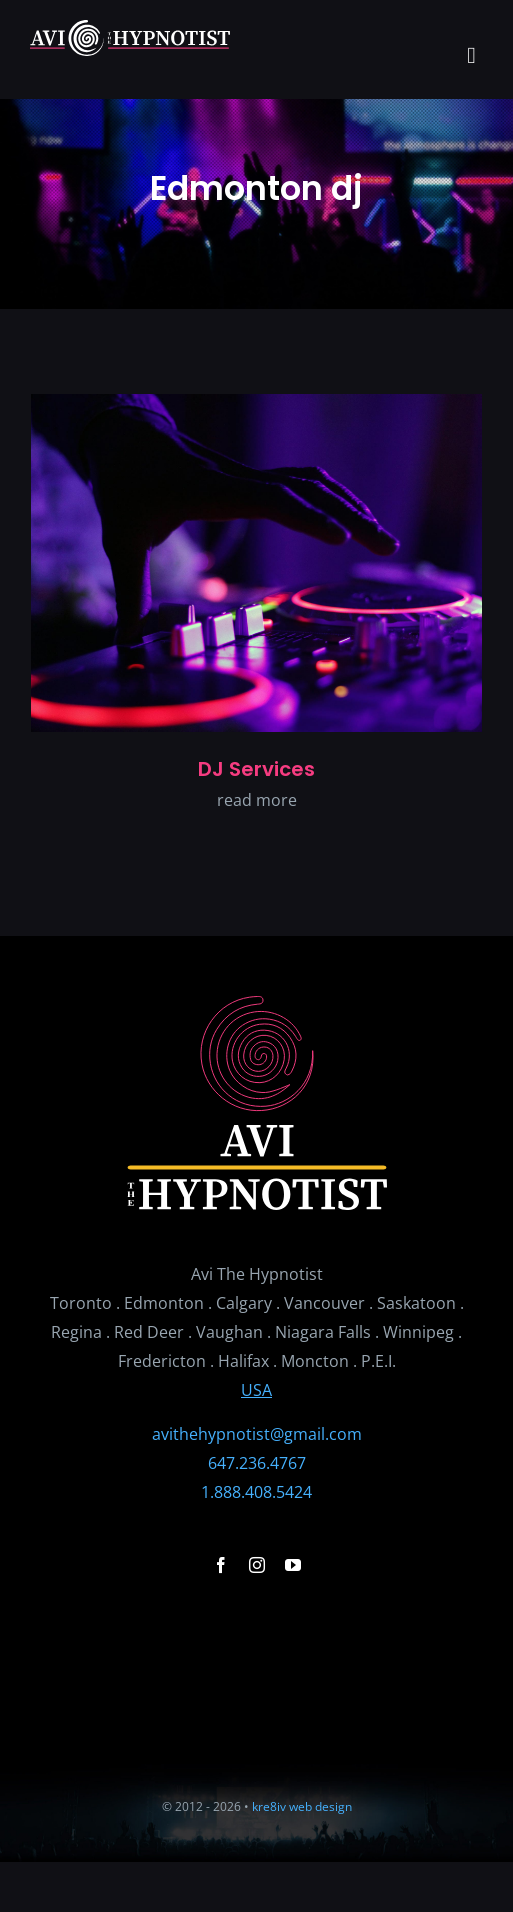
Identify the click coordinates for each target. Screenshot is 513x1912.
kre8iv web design (302, 1806)
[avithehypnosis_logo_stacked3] (257, 1004)
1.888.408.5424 (256, 1492)
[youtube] (293, 1565)
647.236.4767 (257, 1463)
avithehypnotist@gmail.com (257, 1434)
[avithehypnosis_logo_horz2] (130, 28)
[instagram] (257, 1565)
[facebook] (221, 1565)
